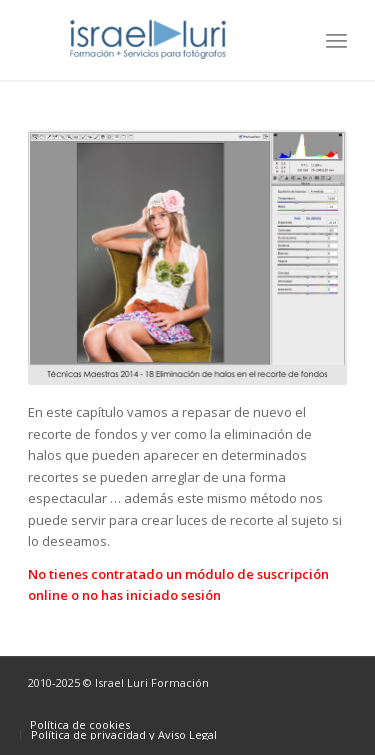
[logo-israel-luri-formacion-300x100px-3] (155, 40)
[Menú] (336, 40)
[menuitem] (336, 40)
